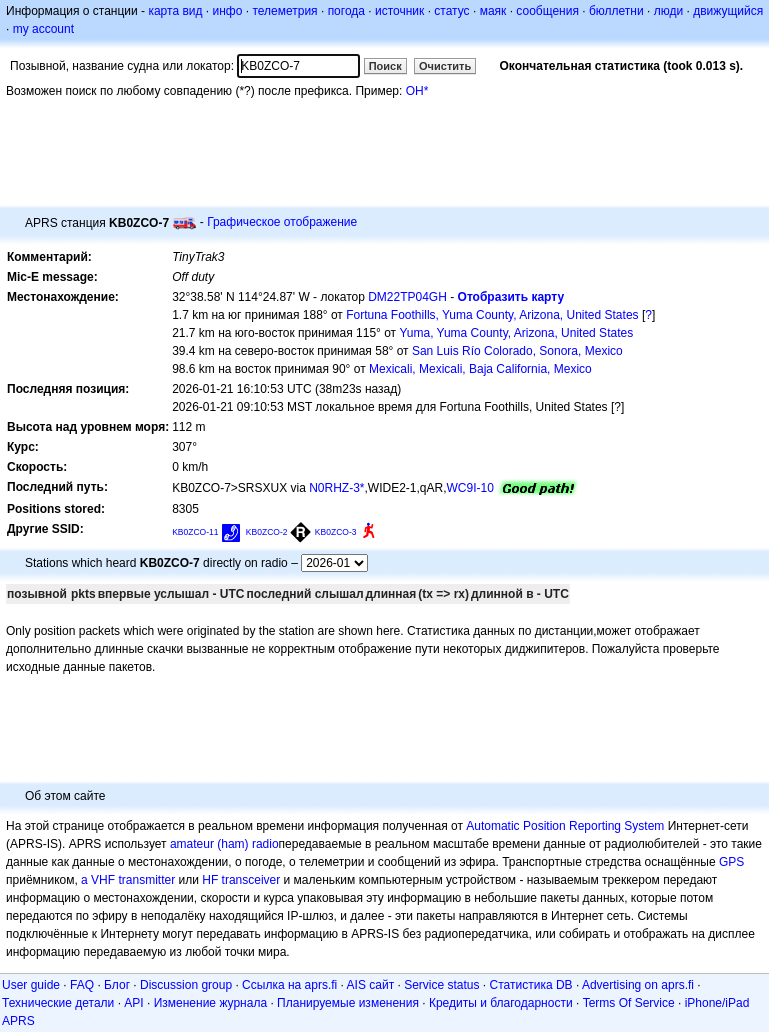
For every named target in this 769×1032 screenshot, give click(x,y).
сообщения (547, 11)
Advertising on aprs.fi (638, 985)
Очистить (445, 66)
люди (668, 11)
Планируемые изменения (348, 1003)
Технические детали (58, 1003)
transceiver (251, 880)
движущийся (728, 11)
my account (43, 29)
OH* (417, 91)
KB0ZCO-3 (336, 532)
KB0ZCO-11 (195, 532)
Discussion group (186, 985)
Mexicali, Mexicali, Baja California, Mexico (480, 369)
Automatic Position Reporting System (565, 826)
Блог (117, 985)
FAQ (82, 985)
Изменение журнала (210, 1003)
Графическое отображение (282, 222)
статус (451, 11)
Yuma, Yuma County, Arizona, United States (516, 333)
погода (346, 11)
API (133, 1003)
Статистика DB (531, 985)
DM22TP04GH (407, 297)
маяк (493, 11)
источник (399, 11)
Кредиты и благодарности (501, 1003)
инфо (227, 11)
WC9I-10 (470, 488)
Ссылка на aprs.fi (289, 985)
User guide (31, 985)
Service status (441, 985)
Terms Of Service (629, 1003)
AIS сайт (371, 985)
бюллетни (616, 11)
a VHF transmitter (128, 880)
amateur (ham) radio (224, 844)
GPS (731, 862)
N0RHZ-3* (336, 488)
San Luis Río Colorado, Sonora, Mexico (517, 351)
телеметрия (284, 11)
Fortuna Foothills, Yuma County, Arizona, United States (492, 315)
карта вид (175, 11)
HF (210, 880)
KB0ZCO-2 (267, 532)
